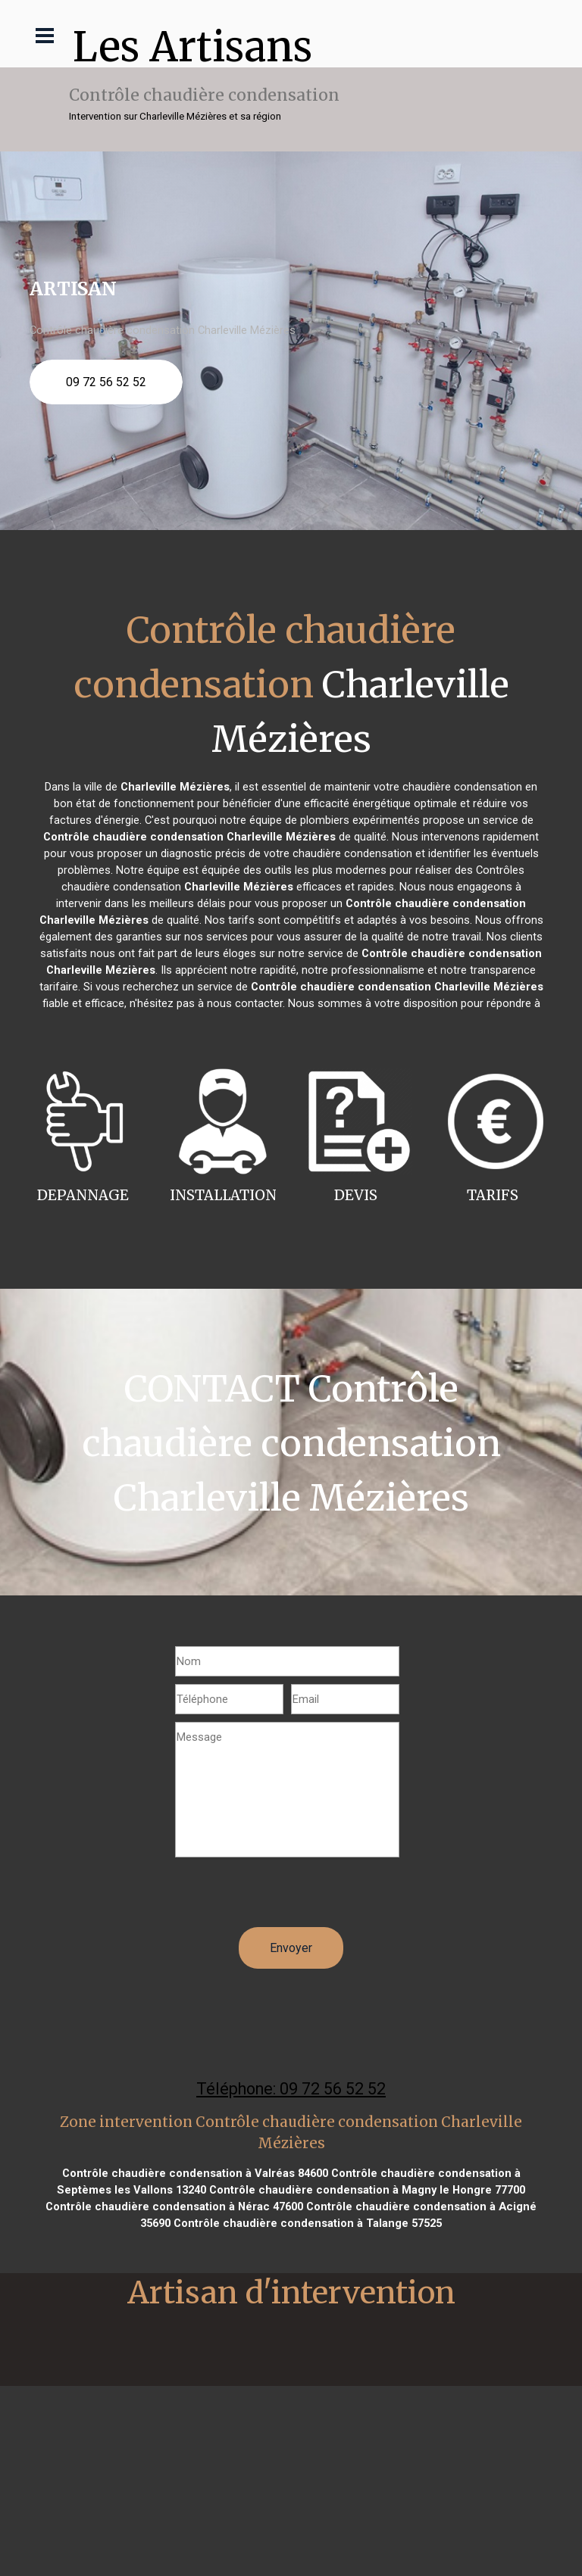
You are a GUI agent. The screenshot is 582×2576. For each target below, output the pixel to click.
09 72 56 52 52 (106, 382)
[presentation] (290, 1897)
